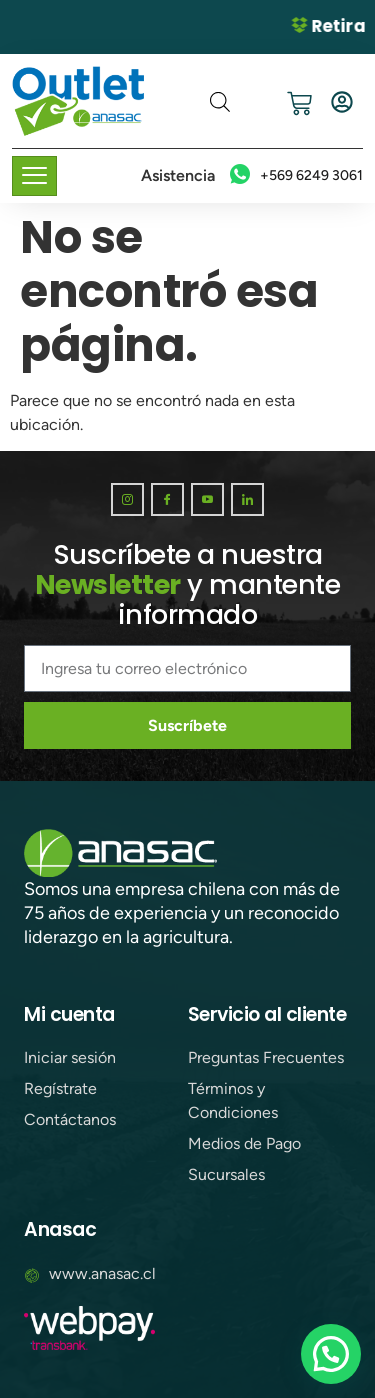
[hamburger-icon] (34, 176)
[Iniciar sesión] (342, 102)
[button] (331, 1354)
